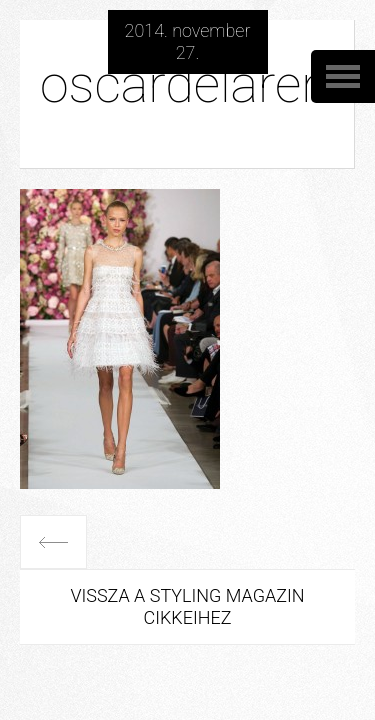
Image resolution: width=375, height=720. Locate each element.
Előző (53, 542)
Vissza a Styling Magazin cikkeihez (187, 606)
